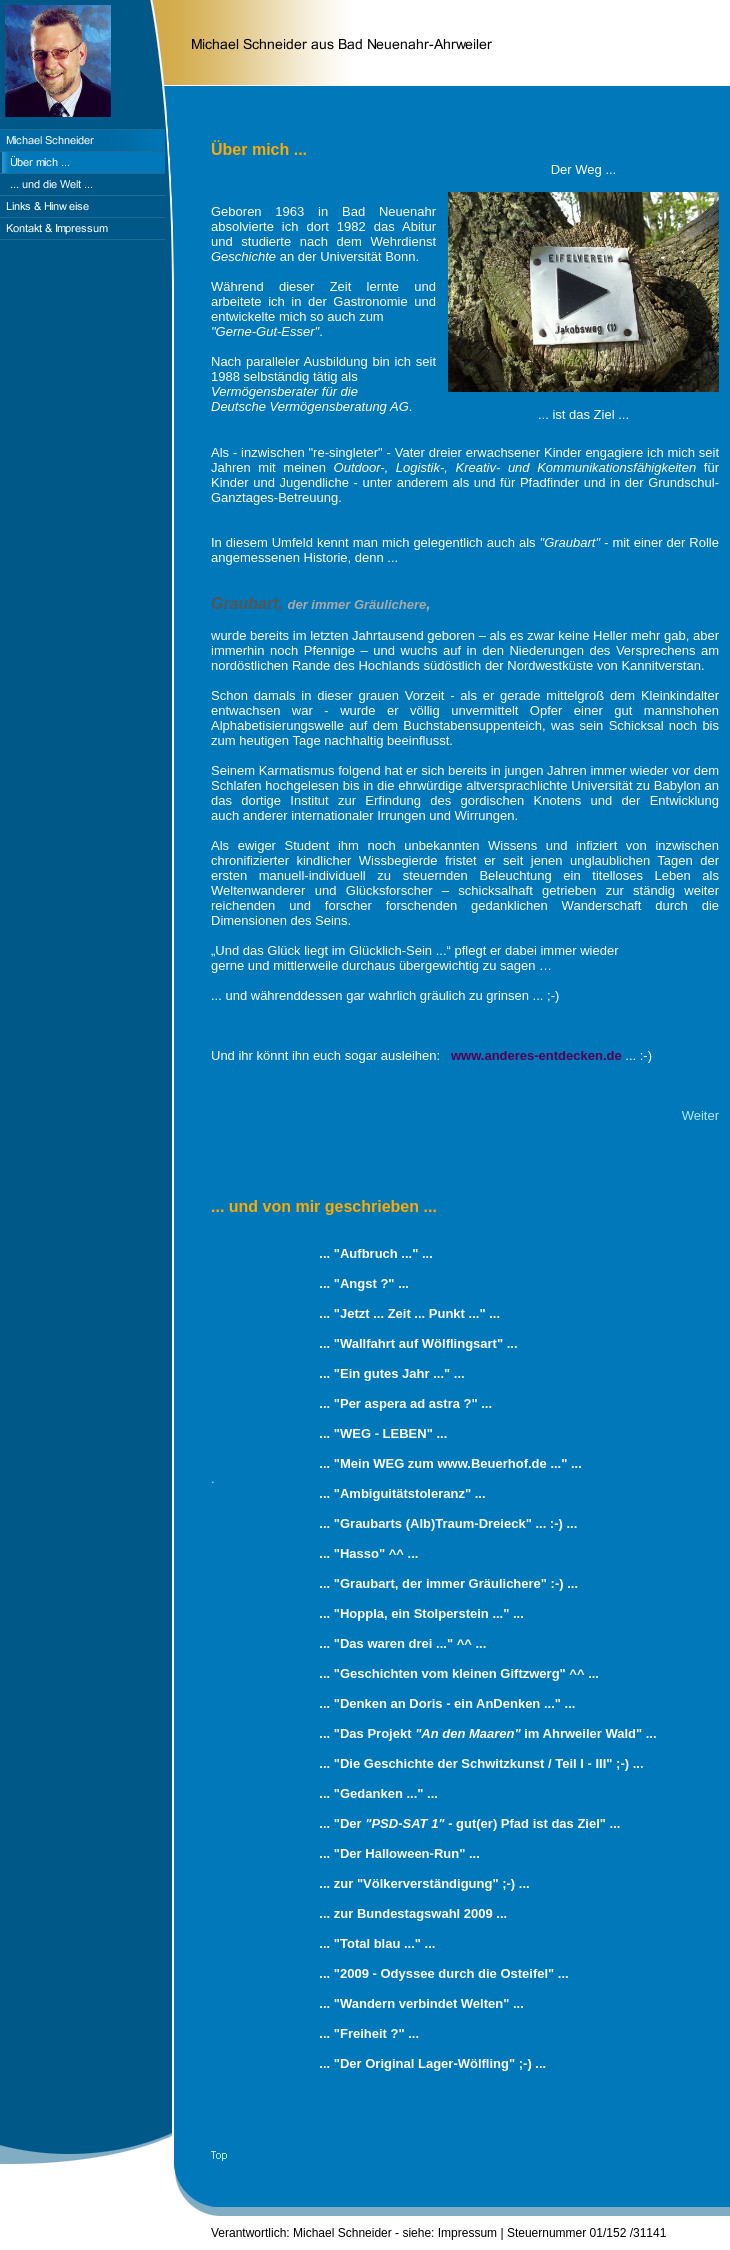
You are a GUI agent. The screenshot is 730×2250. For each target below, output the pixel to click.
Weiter (700, 1115)
